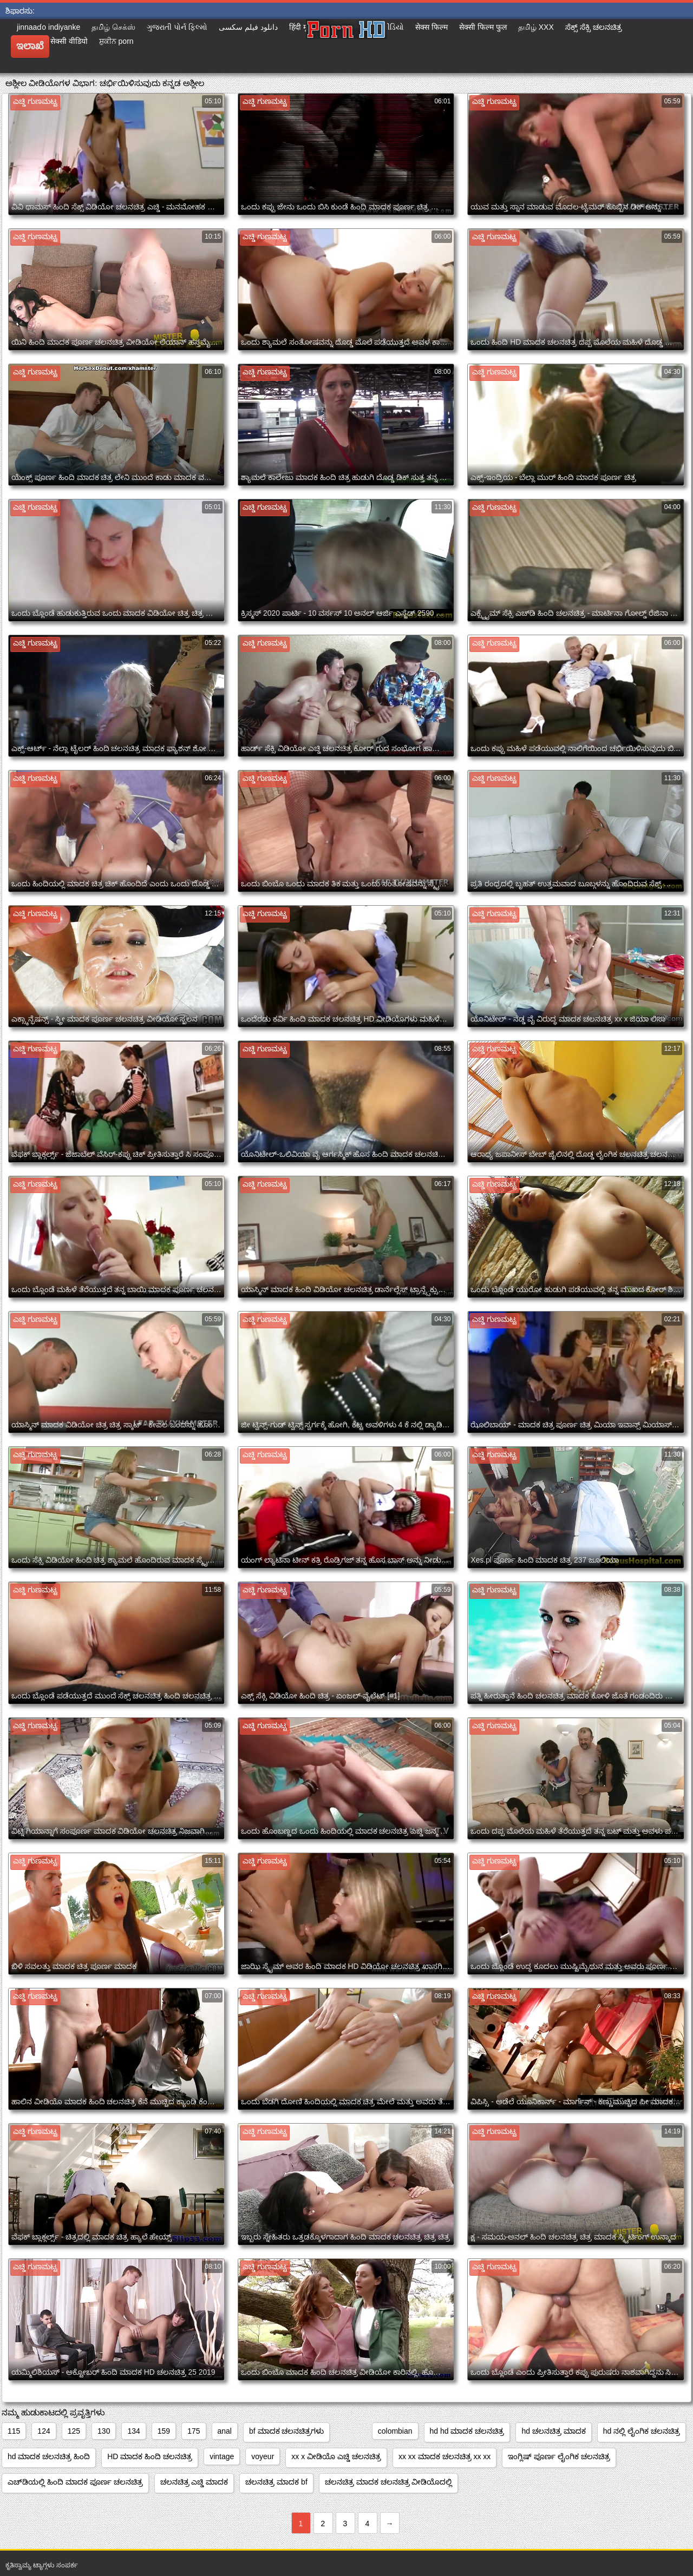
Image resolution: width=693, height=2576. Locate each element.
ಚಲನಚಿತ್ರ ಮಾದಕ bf (276, 2482)
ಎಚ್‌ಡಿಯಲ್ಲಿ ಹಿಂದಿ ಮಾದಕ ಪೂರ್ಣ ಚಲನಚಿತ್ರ (75, 2482)
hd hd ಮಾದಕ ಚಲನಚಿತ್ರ (467, 2431)
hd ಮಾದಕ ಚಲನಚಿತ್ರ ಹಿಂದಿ (49, 2456)
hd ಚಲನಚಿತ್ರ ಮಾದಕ (553, 2431)
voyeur (262, 2456)
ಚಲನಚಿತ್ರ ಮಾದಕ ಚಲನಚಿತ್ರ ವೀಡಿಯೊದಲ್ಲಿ (389, 2482)
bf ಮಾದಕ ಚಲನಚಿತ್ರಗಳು (286, 2431)
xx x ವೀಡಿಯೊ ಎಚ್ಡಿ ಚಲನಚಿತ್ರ (336, 2456)
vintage (222, 2456)
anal (225, 2431)
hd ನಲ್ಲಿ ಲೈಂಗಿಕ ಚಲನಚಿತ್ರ (641, 2431)
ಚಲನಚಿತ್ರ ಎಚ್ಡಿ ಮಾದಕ (194, 2482)
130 (103, 2431)
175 (193, 2431)
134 (133, 2431)
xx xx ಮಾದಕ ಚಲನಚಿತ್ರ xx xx (444, 2456)
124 (43, 2431)
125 (74, 2431)
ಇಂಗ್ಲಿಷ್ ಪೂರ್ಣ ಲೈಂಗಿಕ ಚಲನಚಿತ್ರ (559, 2456)
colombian (395, 2431)
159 (164, 2431)
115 (14, 2431)
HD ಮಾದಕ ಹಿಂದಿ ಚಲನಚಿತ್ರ (149, 2456)
